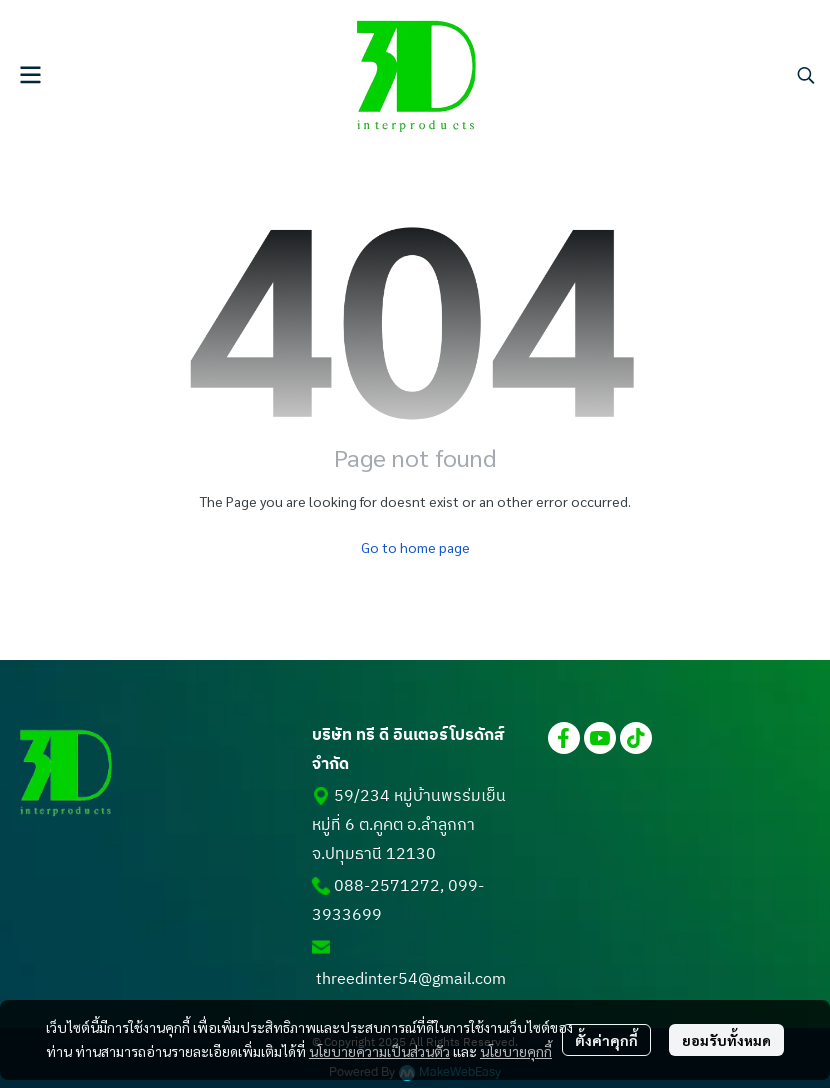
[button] (806, 75)
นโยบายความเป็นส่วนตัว (379, 1051)
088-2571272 (387, 886)
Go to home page (415, 547)
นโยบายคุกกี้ (516, 1051)
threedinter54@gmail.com (411, 979)
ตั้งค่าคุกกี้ (606, 1040)
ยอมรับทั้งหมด (726, 1040)
